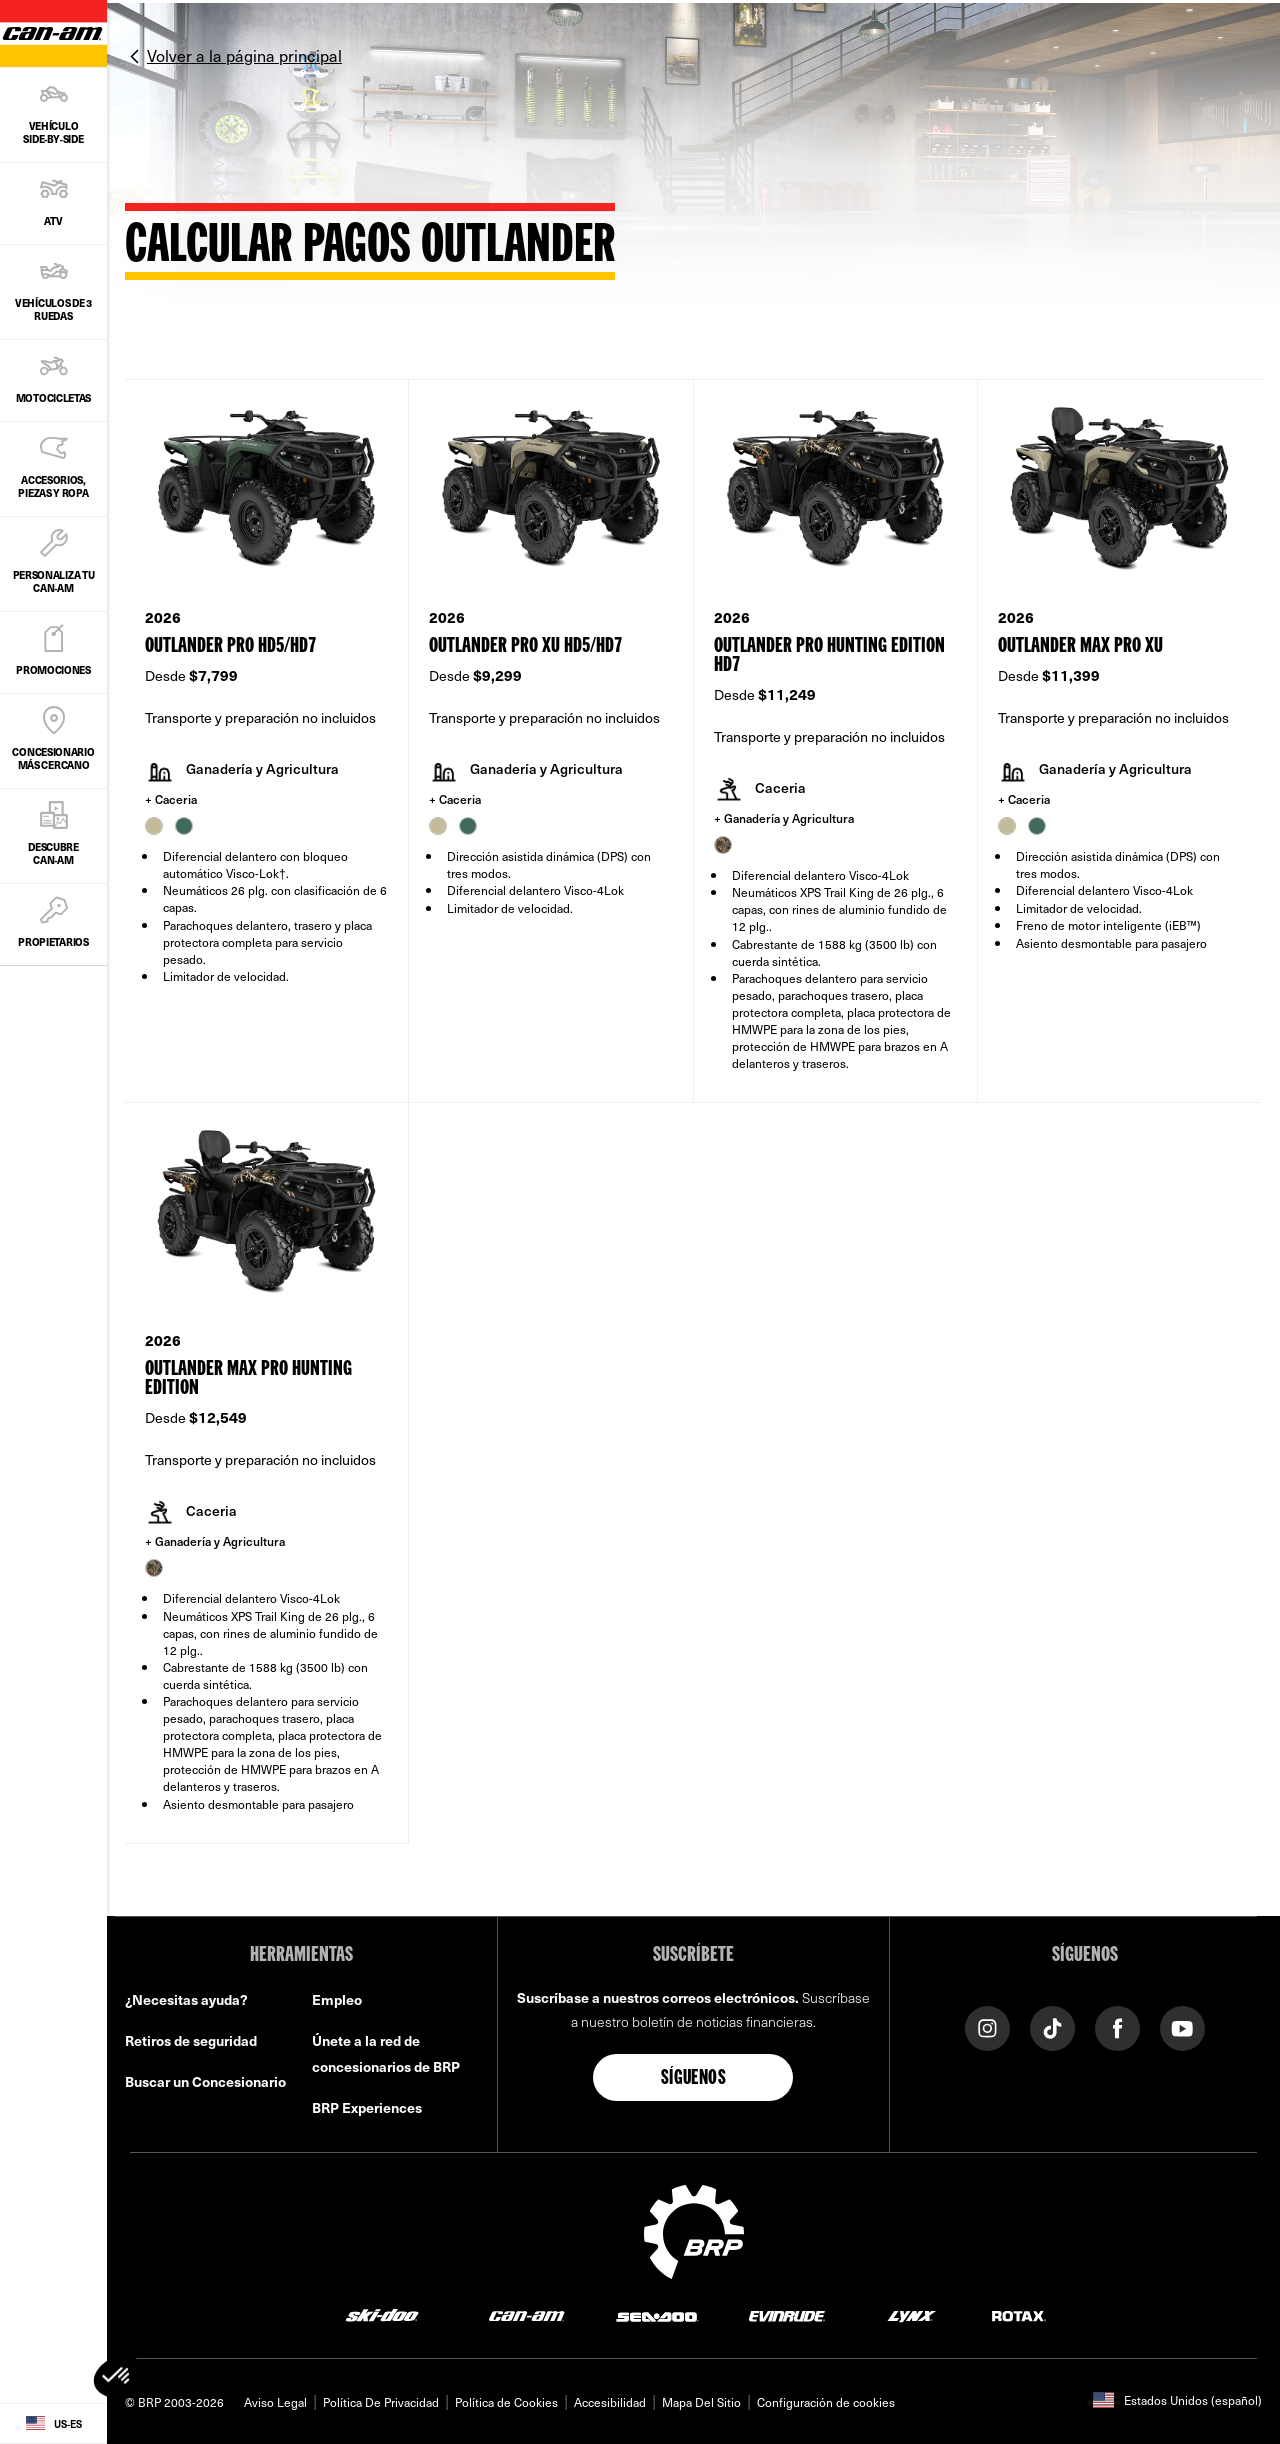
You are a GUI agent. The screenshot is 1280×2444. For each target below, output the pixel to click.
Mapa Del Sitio (701, 2402)
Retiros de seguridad (191, 2040)
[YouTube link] (1182, 2026)
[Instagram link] (987, 2026)
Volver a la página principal (244, 55)
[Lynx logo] (912, 2315)
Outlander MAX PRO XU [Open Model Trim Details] (1080, 646)
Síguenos (693, 2079)
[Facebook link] (1117, 2026)
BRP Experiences (367, 2107)
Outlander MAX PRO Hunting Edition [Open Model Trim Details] (248, 1379)
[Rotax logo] (1019, 2315)
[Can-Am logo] (526, 2315)
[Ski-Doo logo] (382, 2315)
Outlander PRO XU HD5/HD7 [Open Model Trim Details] (525, 646)
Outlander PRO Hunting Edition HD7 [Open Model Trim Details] (829, 656)
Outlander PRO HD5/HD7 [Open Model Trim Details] (230, 646)
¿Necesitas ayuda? (186, 1999)
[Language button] (53, 2424)
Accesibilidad (610, 2402)
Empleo (337, 1999)
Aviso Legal (275, 2402)
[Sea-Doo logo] (656, 2315)
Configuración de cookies (826, 2402)
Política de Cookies (506, 2402)
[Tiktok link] (1052, 2026)
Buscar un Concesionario (205, 2081)
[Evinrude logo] (787, 2315)
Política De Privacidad (381, 2402)
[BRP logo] (694, 2229)
